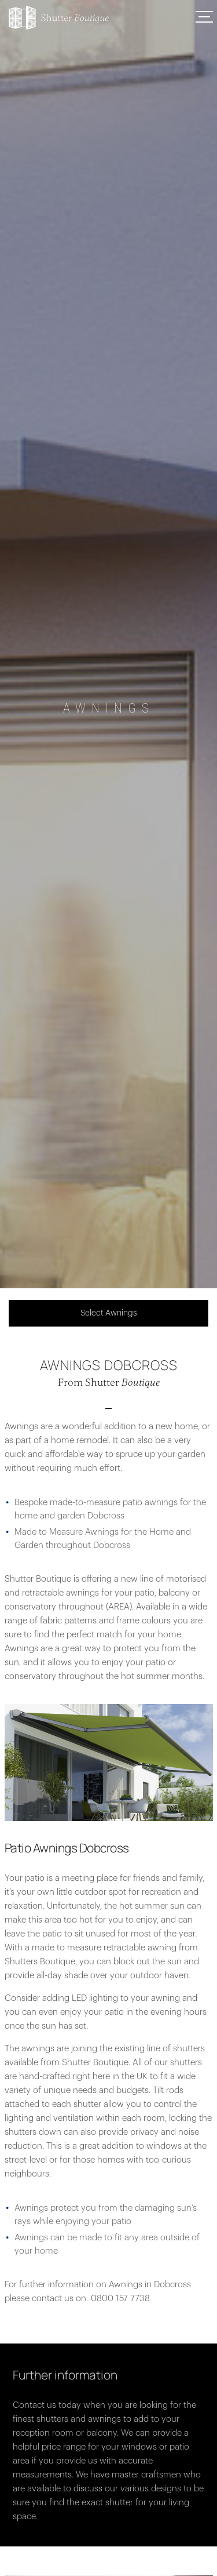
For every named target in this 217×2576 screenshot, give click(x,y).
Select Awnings (108, 1313)
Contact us (34, 2405)
